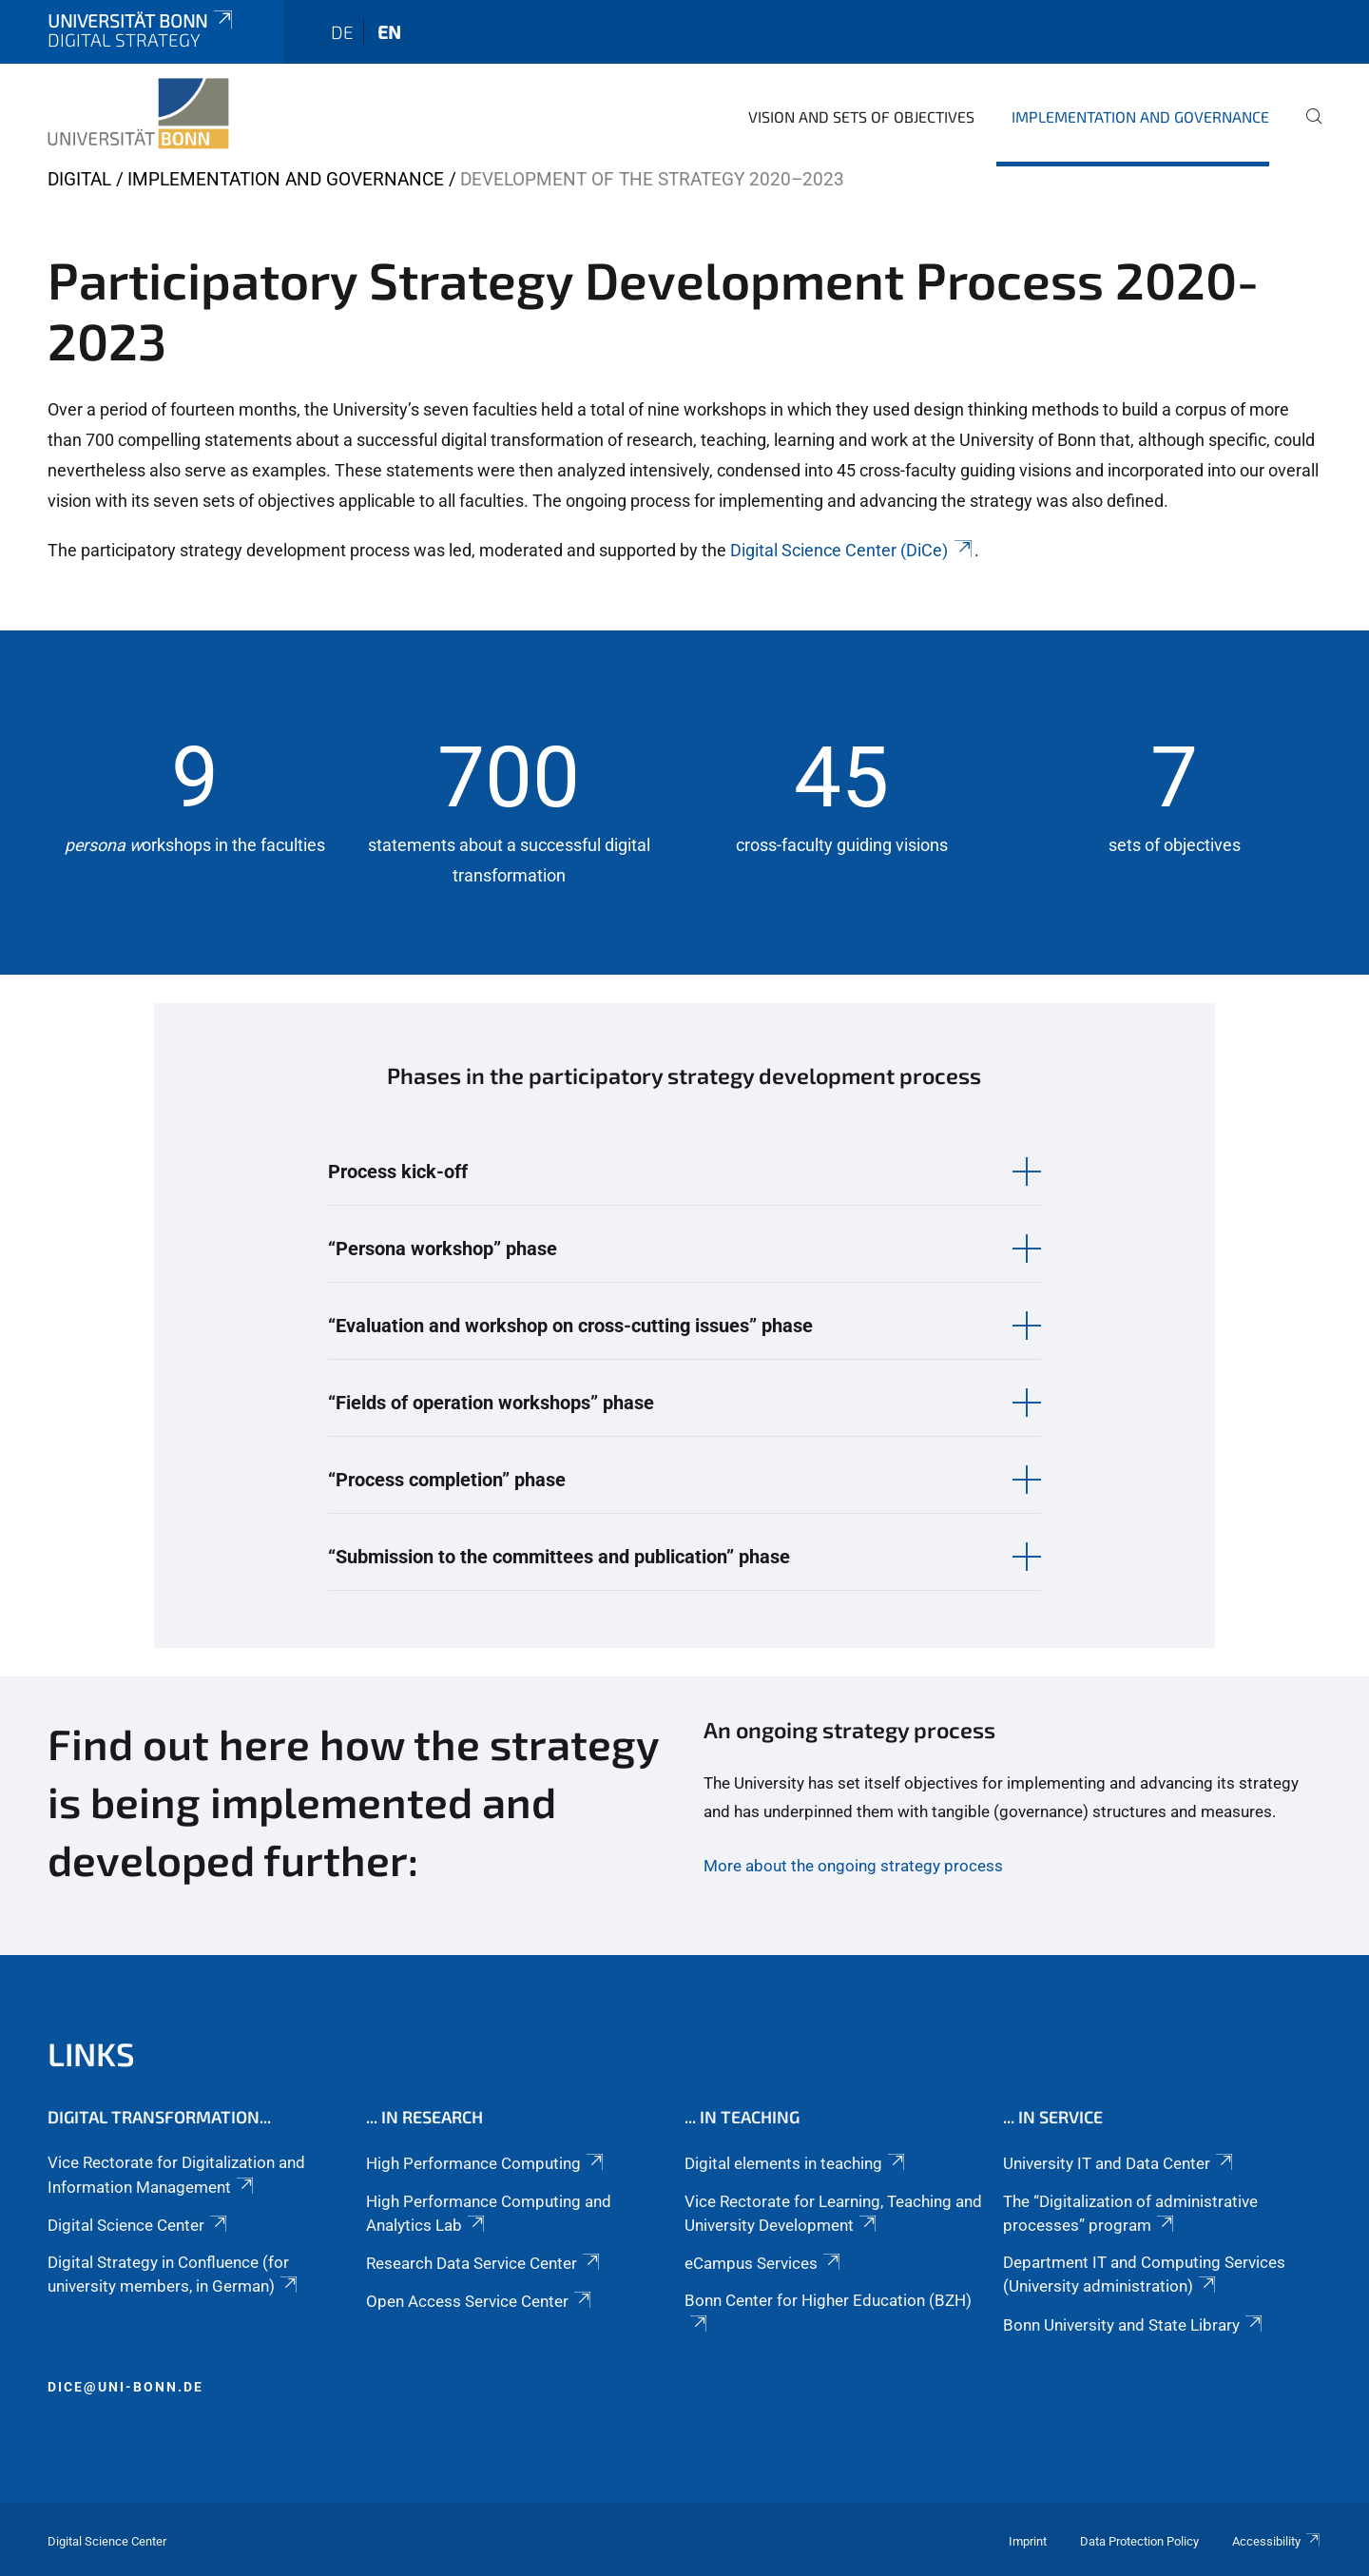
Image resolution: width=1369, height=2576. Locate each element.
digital (79, 179)
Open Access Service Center (480, 2301)
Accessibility (1276, 2541)
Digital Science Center (139, 2225)
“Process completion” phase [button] (447, 1479)
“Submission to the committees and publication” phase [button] (559, 1556)
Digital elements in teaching (796, 2163)
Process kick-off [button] (398, 1171)
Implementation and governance (1140, 116)
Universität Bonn (142, 20)
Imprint (1028, 2541)
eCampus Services (763, 2263)
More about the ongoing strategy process (853, 1865)
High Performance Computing (486, 2163)
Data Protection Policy (1139, 2541)
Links (91, 2053)
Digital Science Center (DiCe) (852, 550)
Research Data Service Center (484, 2263)
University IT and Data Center (1119, 2163)
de (342, 32)
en (389, 32)
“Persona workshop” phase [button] (442, 1248)
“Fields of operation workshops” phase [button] (491, 1402)
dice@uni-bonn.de (125, 2386)
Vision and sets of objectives (861, 116)
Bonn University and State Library (1134, 2324)
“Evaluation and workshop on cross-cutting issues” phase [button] (570, 1325)
